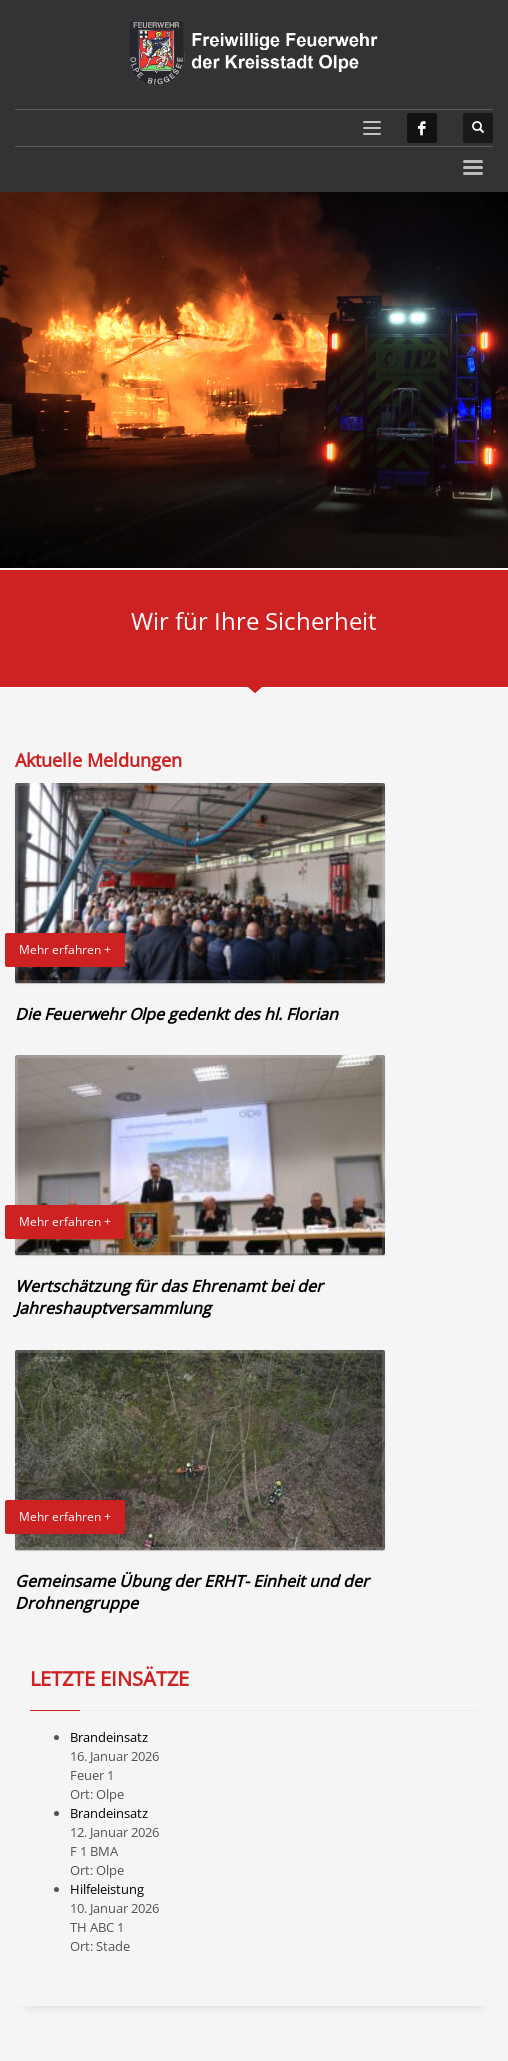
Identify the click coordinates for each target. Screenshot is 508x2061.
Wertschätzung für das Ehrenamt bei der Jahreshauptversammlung (169, 1297)
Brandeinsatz (109, 1737)
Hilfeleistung (107, 1889)
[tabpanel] (254, 380)
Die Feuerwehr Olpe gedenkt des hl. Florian (176, 1014)
